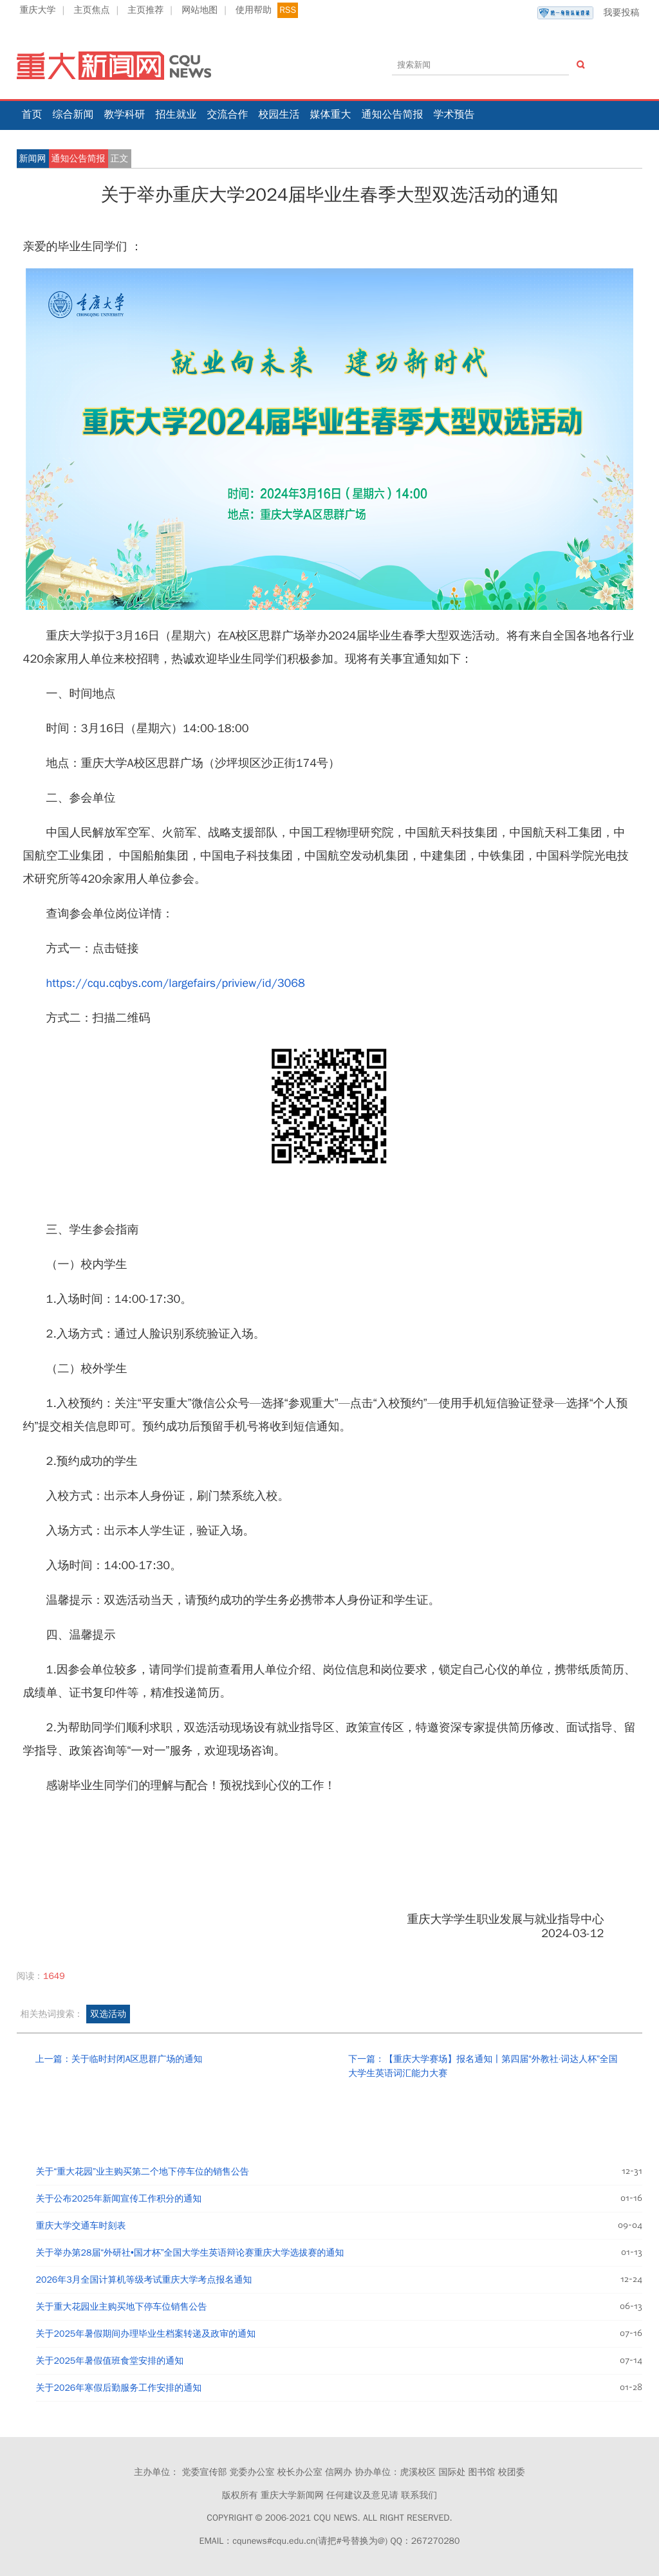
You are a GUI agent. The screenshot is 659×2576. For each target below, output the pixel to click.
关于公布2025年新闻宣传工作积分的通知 (119, 2198)
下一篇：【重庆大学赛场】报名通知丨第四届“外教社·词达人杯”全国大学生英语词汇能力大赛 (483, 2066)
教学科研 (124, 114)
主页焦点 (91, 10)
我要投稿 (588, 12)
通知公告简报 (392, 114)
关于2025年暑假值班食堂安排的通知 (110, 2360)
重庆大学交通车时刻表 (81, 2225)
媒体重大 (330, 114)
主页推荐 (145, 10)
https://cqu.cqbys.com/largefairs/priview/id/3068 (175, 983)
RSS (287, 10)
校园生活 (279, 114)
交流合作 (227, 114)
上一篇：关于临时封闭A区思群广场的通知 (119, 2059)
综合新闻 (73, 114)
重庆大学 (38, 10)
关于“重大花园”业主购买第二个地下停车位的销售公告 (142, 2171)
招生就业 (176, 114)
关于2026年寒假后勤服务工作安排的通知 (119, 2387)
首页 (32, 114)
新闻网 (32, 158)
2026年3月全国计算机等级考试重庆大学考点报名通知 (144, 2279)
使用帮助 (254, 10)
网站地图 (199, 10)
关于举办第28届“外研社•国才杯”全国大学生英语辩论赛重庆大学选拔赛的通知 (190, 2252)
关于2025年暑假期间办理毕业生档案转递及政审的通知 (146, 2333)
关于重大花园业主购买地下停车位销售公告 (121, 2306)
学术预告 (454, 114)
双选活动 (108, 2014)
